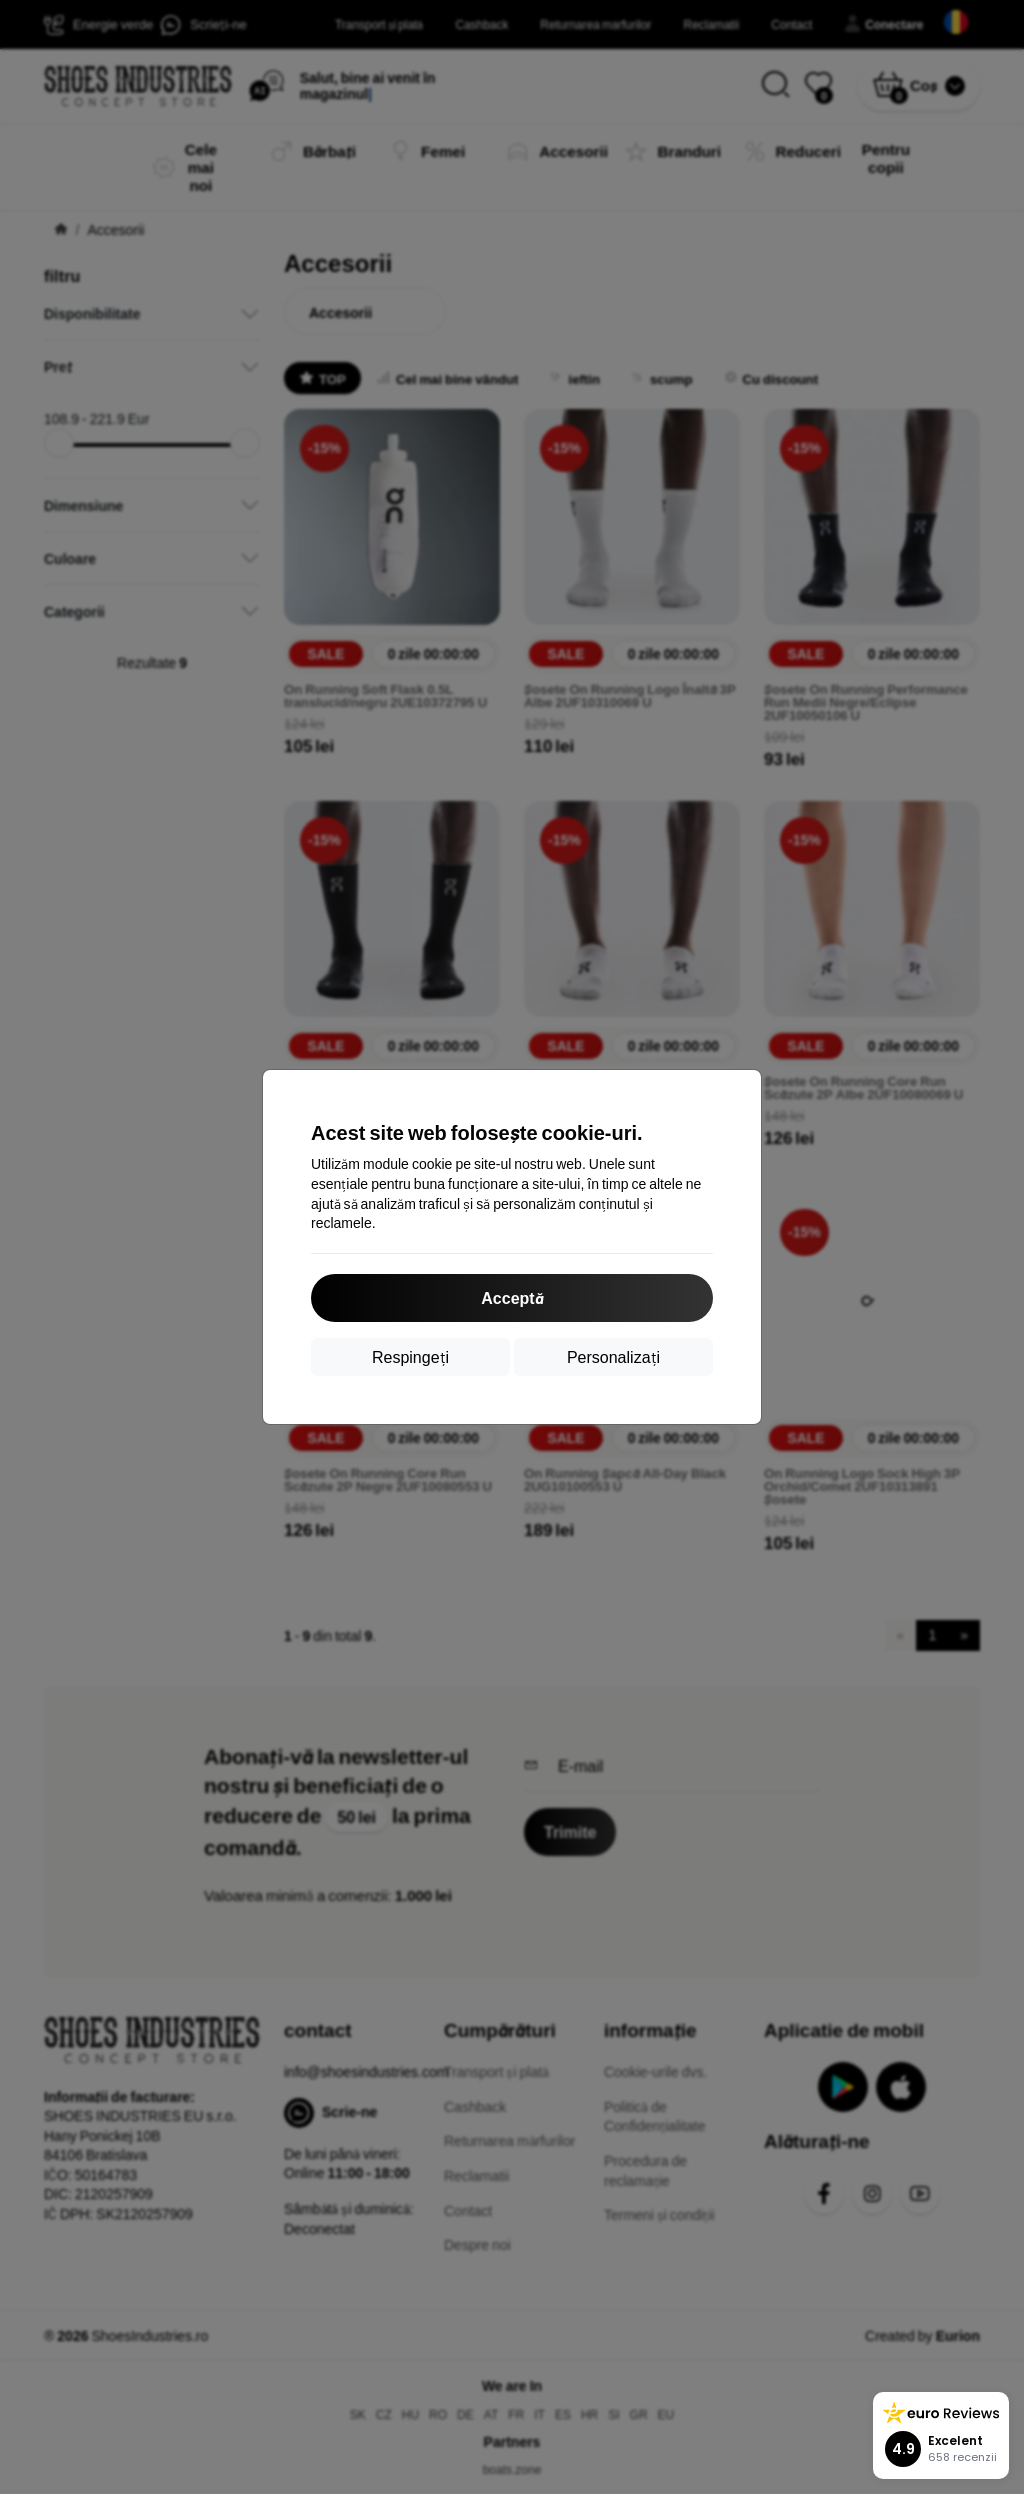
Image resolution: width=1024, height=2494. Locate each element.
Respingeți (410, 1356)
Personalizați (613, 1356)
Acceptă (511, 1297)
